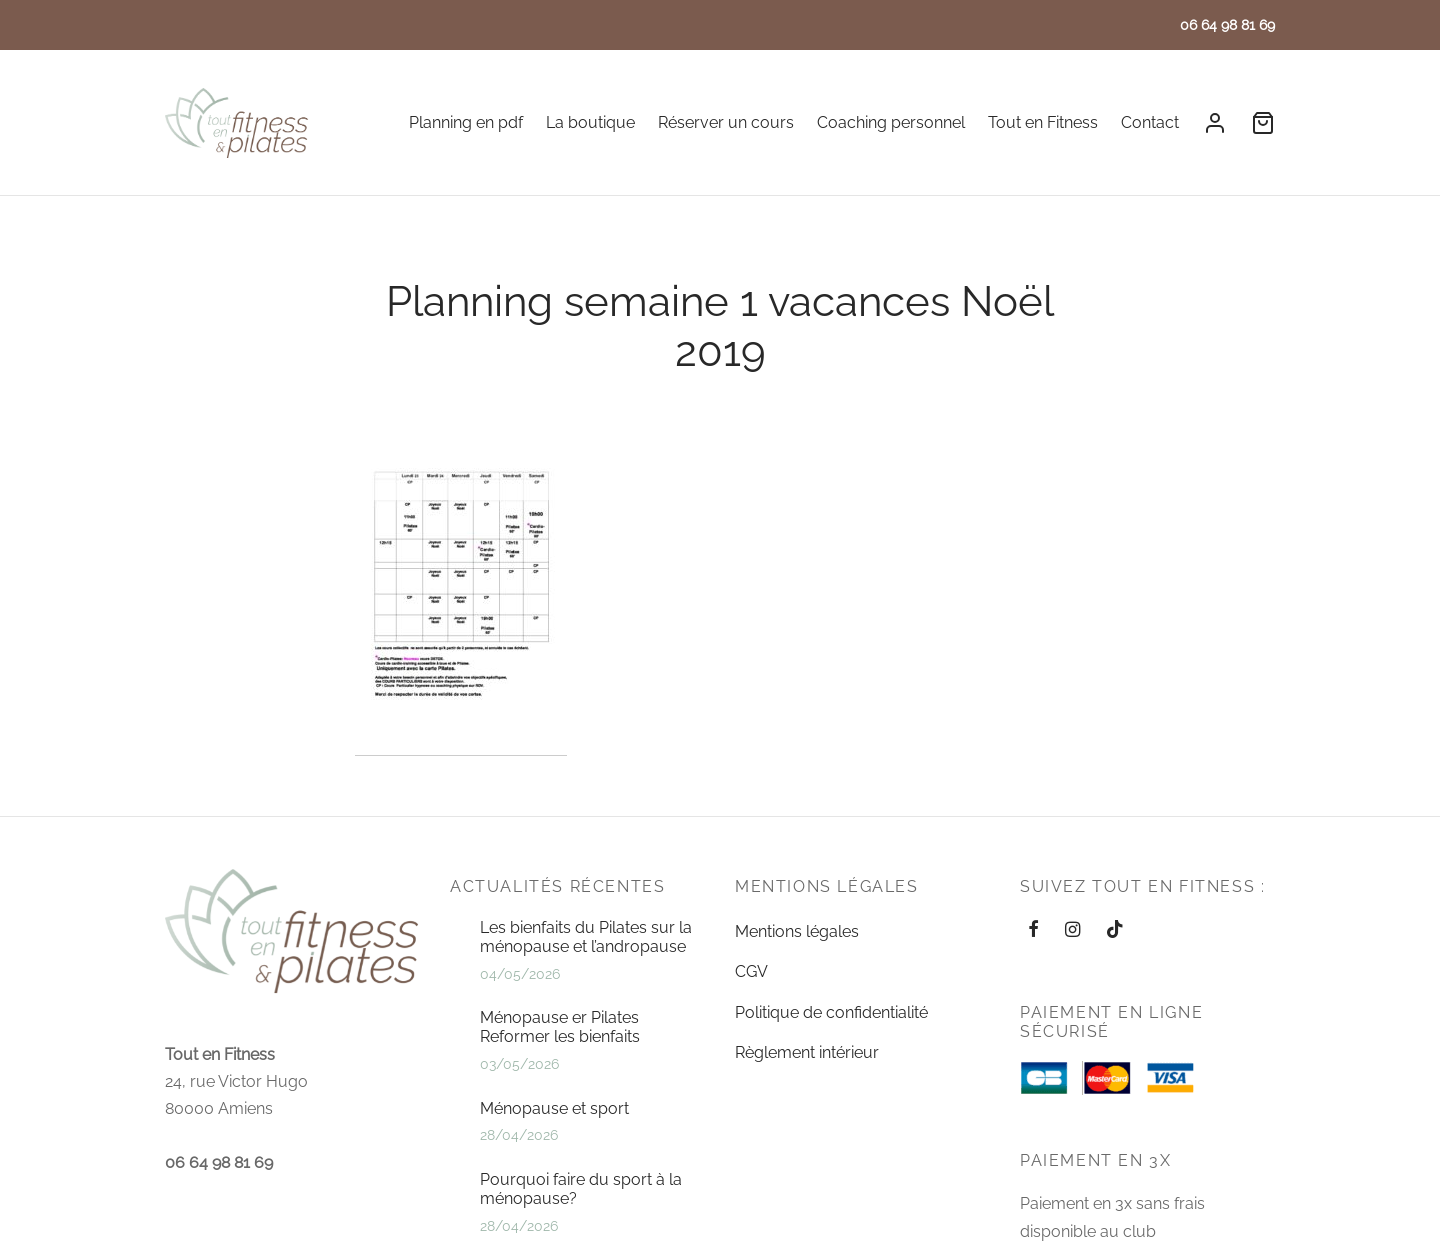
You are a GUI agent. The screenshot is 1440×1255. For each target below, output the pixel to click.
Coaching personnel (891, 122)
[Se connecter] (1215, 123)
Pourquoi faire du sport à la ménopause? (581, 1213)
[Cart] (1263, 123)
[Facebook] (1033, 955)
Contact (1150, 122)
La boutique (590, 122)
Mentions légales (797, 955)
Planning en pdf (466, 122)
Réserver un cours (726, 122)
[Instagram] (1072, 955)
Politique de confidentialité (831, 1036)
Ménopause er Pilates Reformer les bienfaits (560, 1052)
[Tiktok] (1115, 955)
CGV (751, 996)
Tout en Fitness (1043, 122)
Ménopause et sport (554, 1132)
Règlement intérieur (807, 1076)
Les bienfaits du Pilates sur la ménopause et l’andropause (586, 961)
